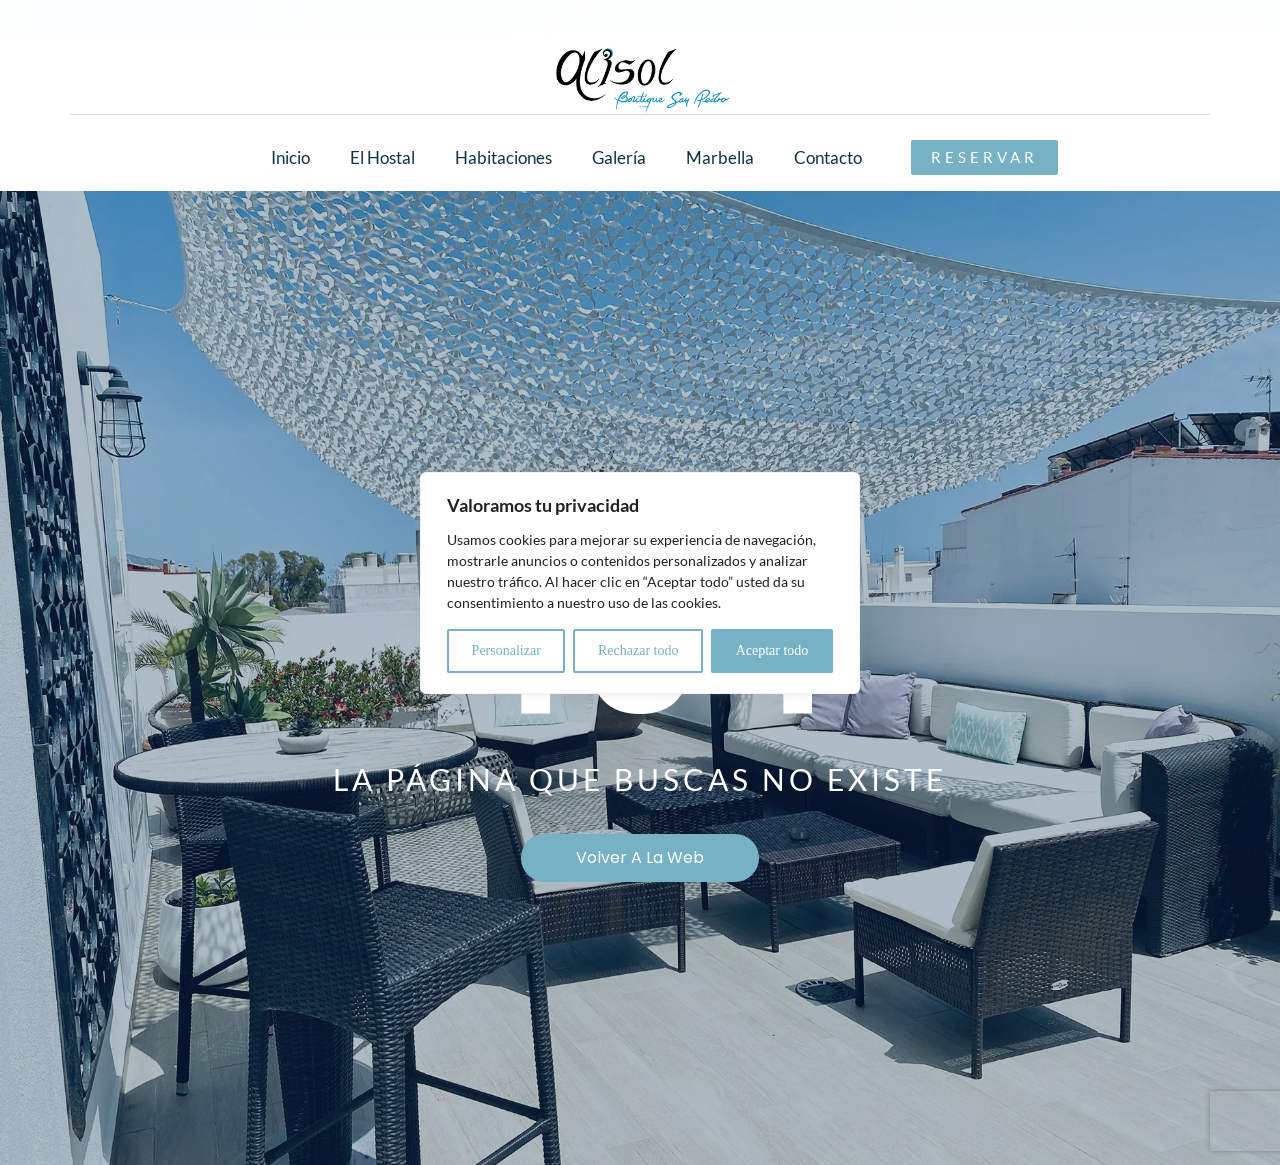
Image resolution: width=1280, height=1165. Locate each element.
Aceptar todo (772, 650)
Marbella (720, 157)
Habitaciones (503, 157)
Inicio (290, 157)
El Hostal (382, 157)
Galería (619, 157)
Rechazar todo (638, 650)
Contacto (828, 157)
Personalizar (506, 650)
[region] (640, 583)
